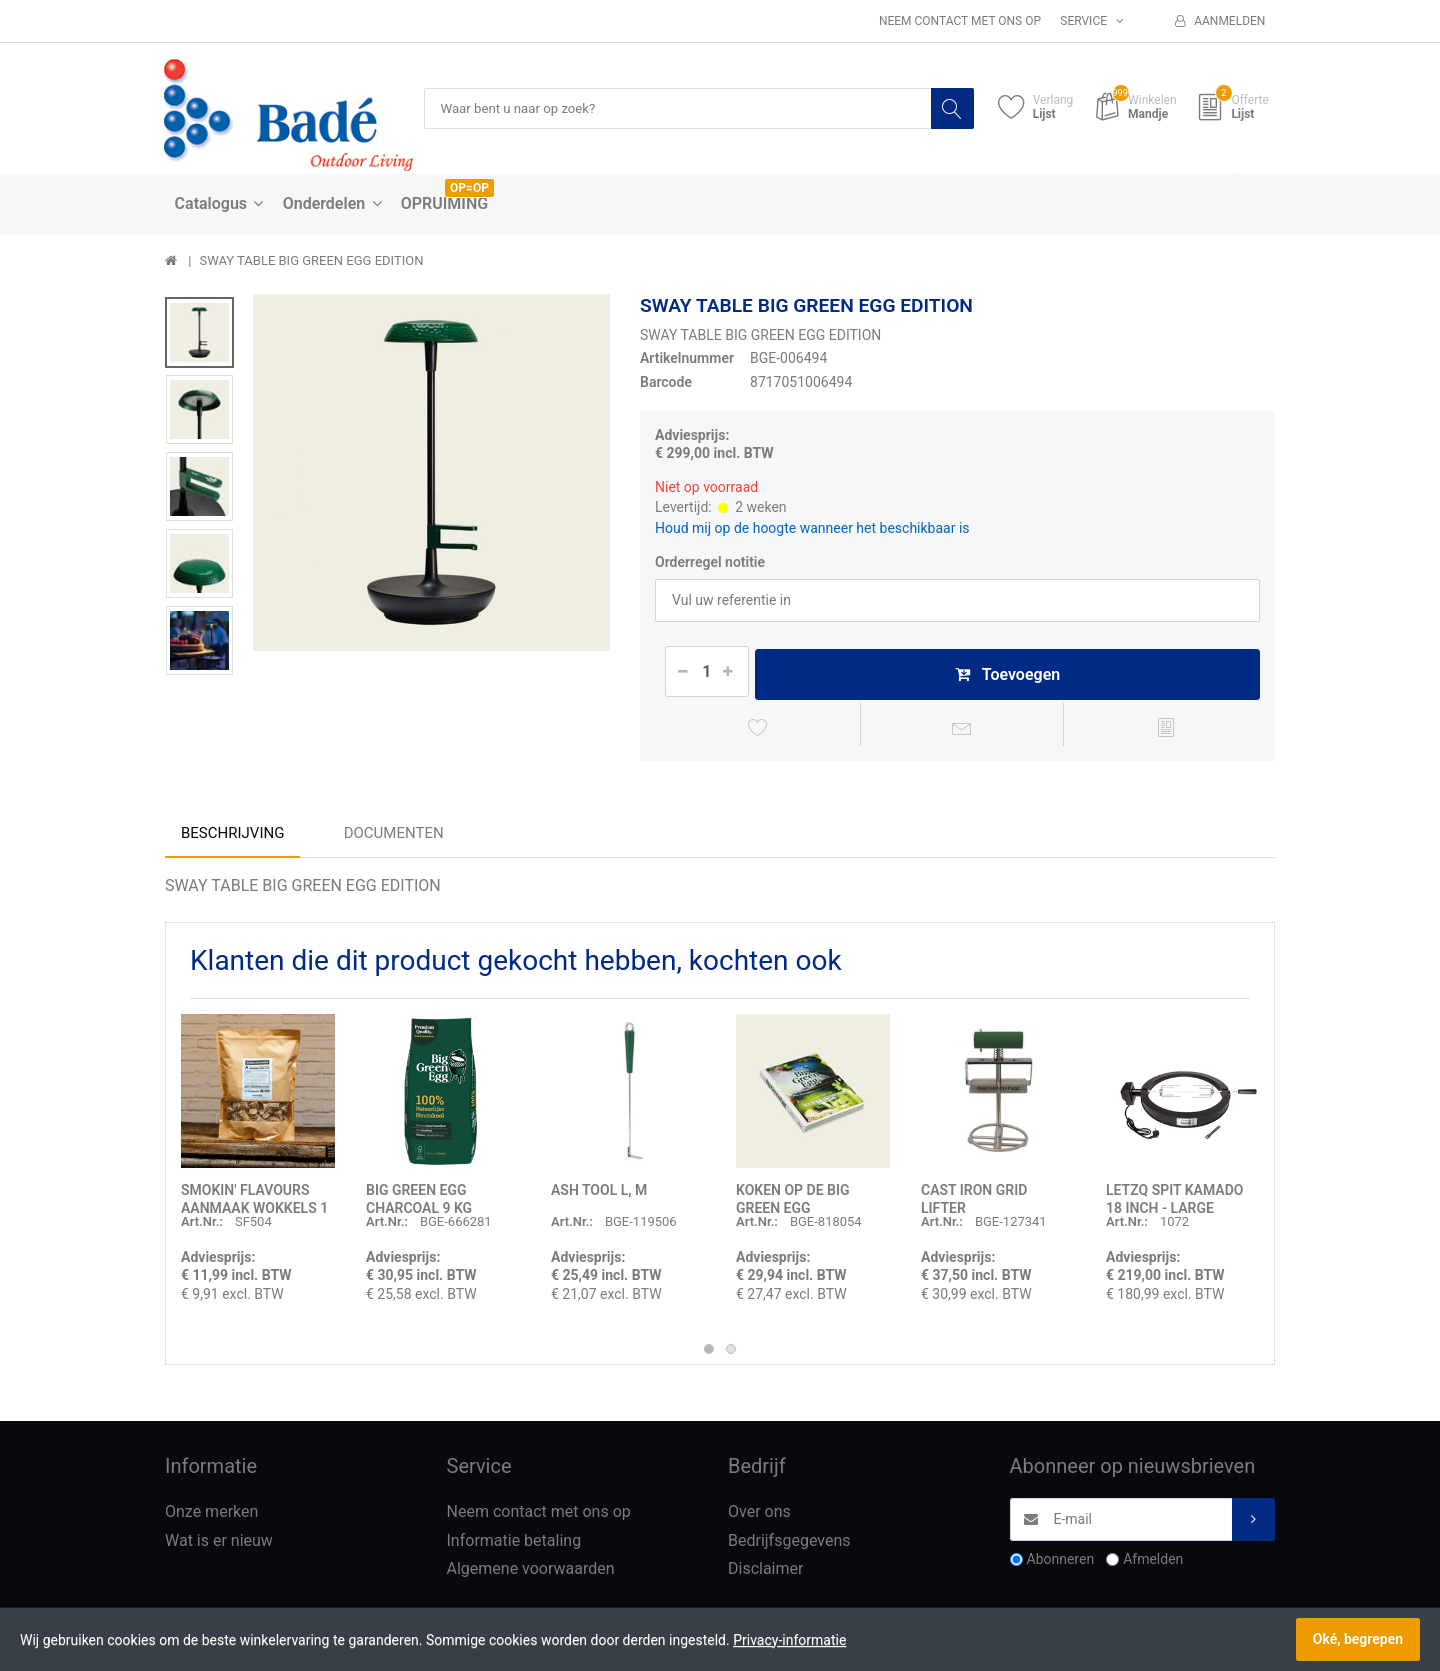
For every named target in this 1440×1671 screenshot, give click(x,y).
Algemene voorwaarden (531, 1573)
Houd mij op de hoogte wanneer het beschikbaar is (812, 528)
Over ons (759, 1515)
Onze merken (211, 1515)
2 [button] (731, 1353)
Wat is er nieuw (219, 1544)
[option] (431, 473)
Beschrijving (232, 837)
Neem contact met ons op (960, 21)
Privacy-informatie (789, 1640)
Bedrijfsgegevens (789, 1544)
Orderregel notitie (710, 563)
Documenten (394, 837)
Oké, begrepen (1358, 1639)
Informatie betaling (514, 1544)
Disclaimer (765, 1573)
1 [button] (709, 1353)
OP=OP (469, 189)
